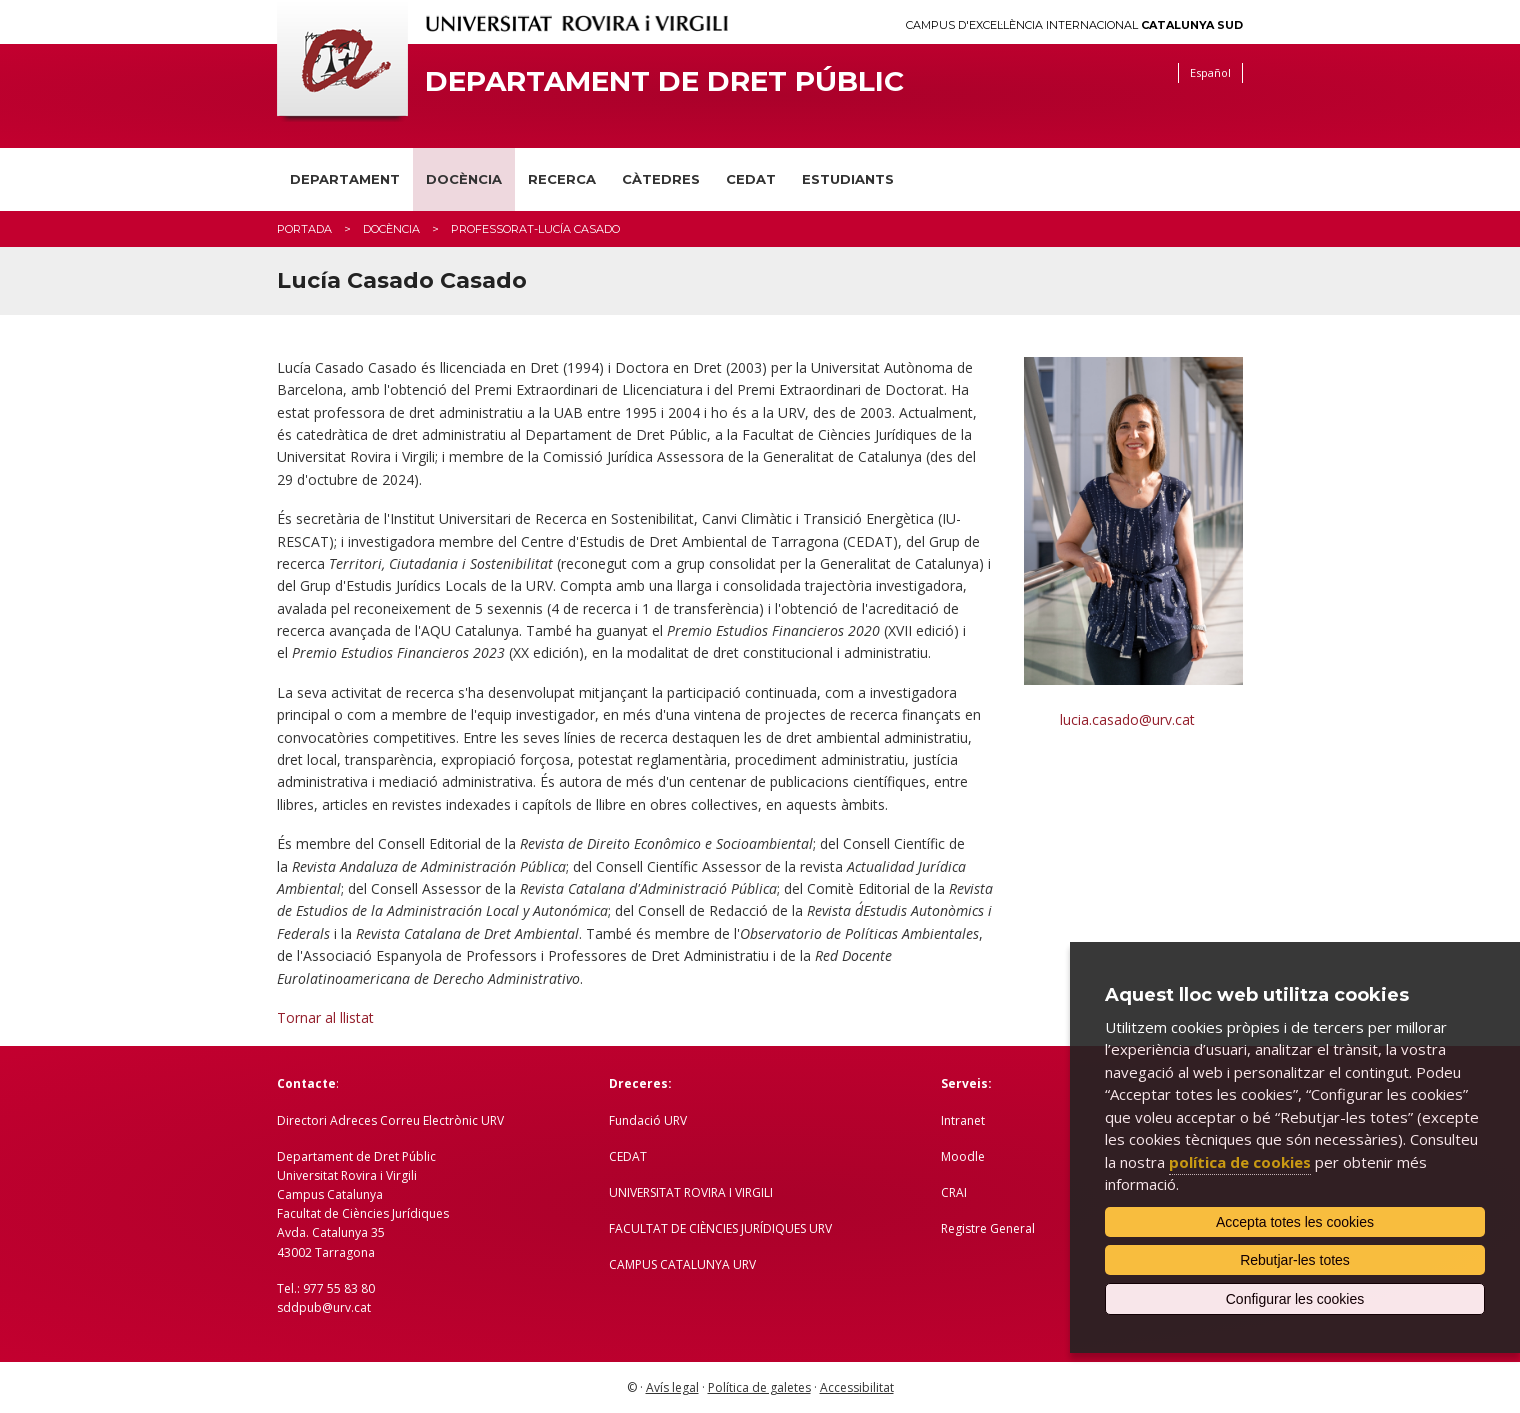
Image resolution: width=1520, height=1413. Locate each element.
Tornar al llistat (325, 1017)
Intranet (963, 1120)
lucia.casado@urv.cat (1127, 719)
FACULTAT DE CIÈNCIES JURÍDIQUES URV (720, 1228)
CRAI (954, 1192)
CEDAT (751, 179)
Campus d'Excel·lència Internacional (1074, 25)
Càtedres (661, 179)
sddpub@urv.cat (324, 1307)
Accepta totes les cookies (1295, 1222)
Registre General (988, 1228)
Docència (464, 179)
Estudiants (848, 179)
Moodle (963, 1156)
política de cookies (1240, 1162)
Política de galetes (759, 1387)
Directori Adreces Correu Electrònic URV (390, 1120)
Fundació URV (648, 1120)
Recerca (562, 179)
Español (1210, 72)
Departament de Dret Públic (664, 81)
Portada (304, 229)
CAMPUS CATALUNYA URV (682, 1264)
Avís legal (672, 1387)
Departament (345, 179)
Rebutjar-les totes (1295, 1260)
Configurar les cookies (1295, 1299)
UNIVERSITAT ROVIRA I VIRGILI (691, 1192)
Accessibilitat (857, 1387)
